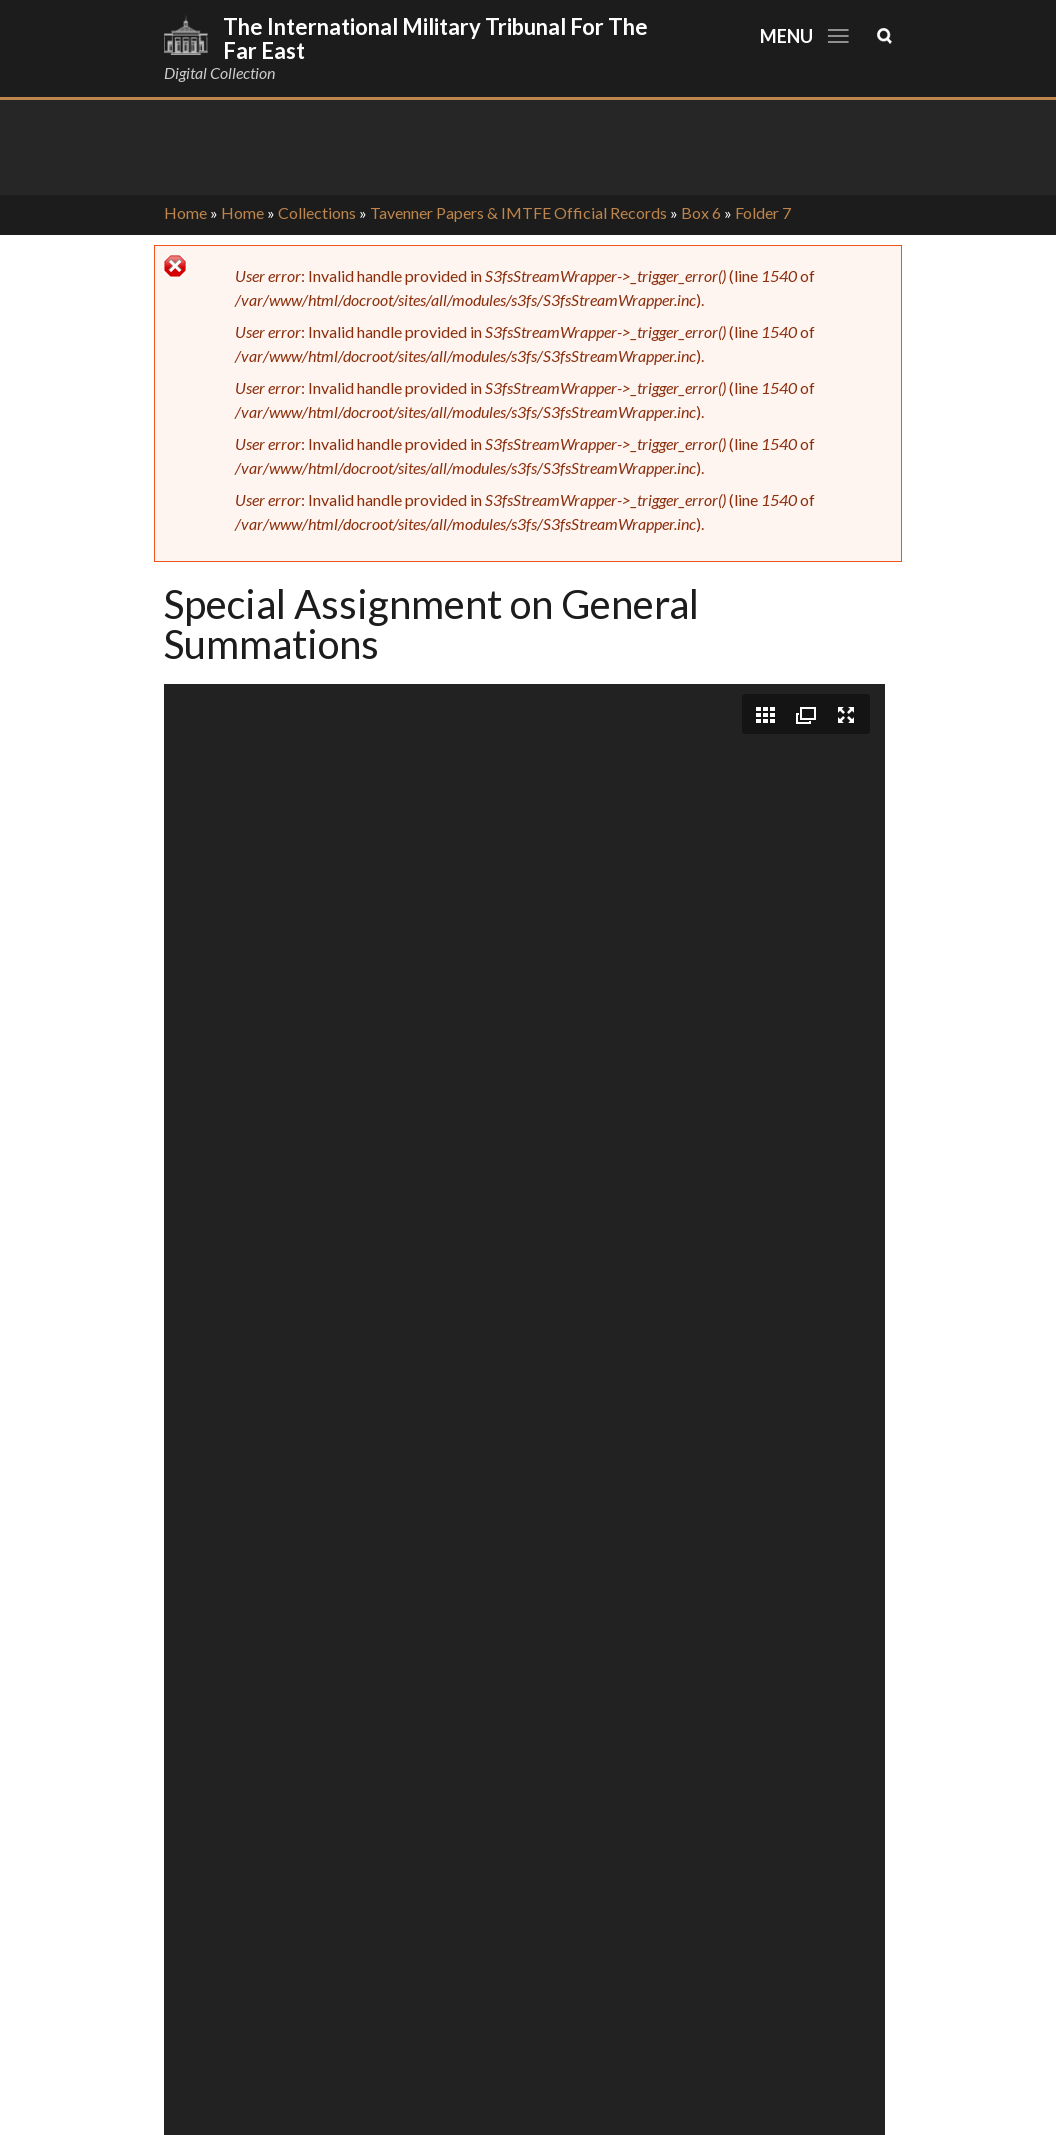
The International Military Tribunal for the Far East (435, 38)
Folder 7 (763, 212)
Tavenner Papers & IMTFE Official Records (518, 212)
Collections (317, 212)
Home (185, 212)
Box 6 (701, 212)
